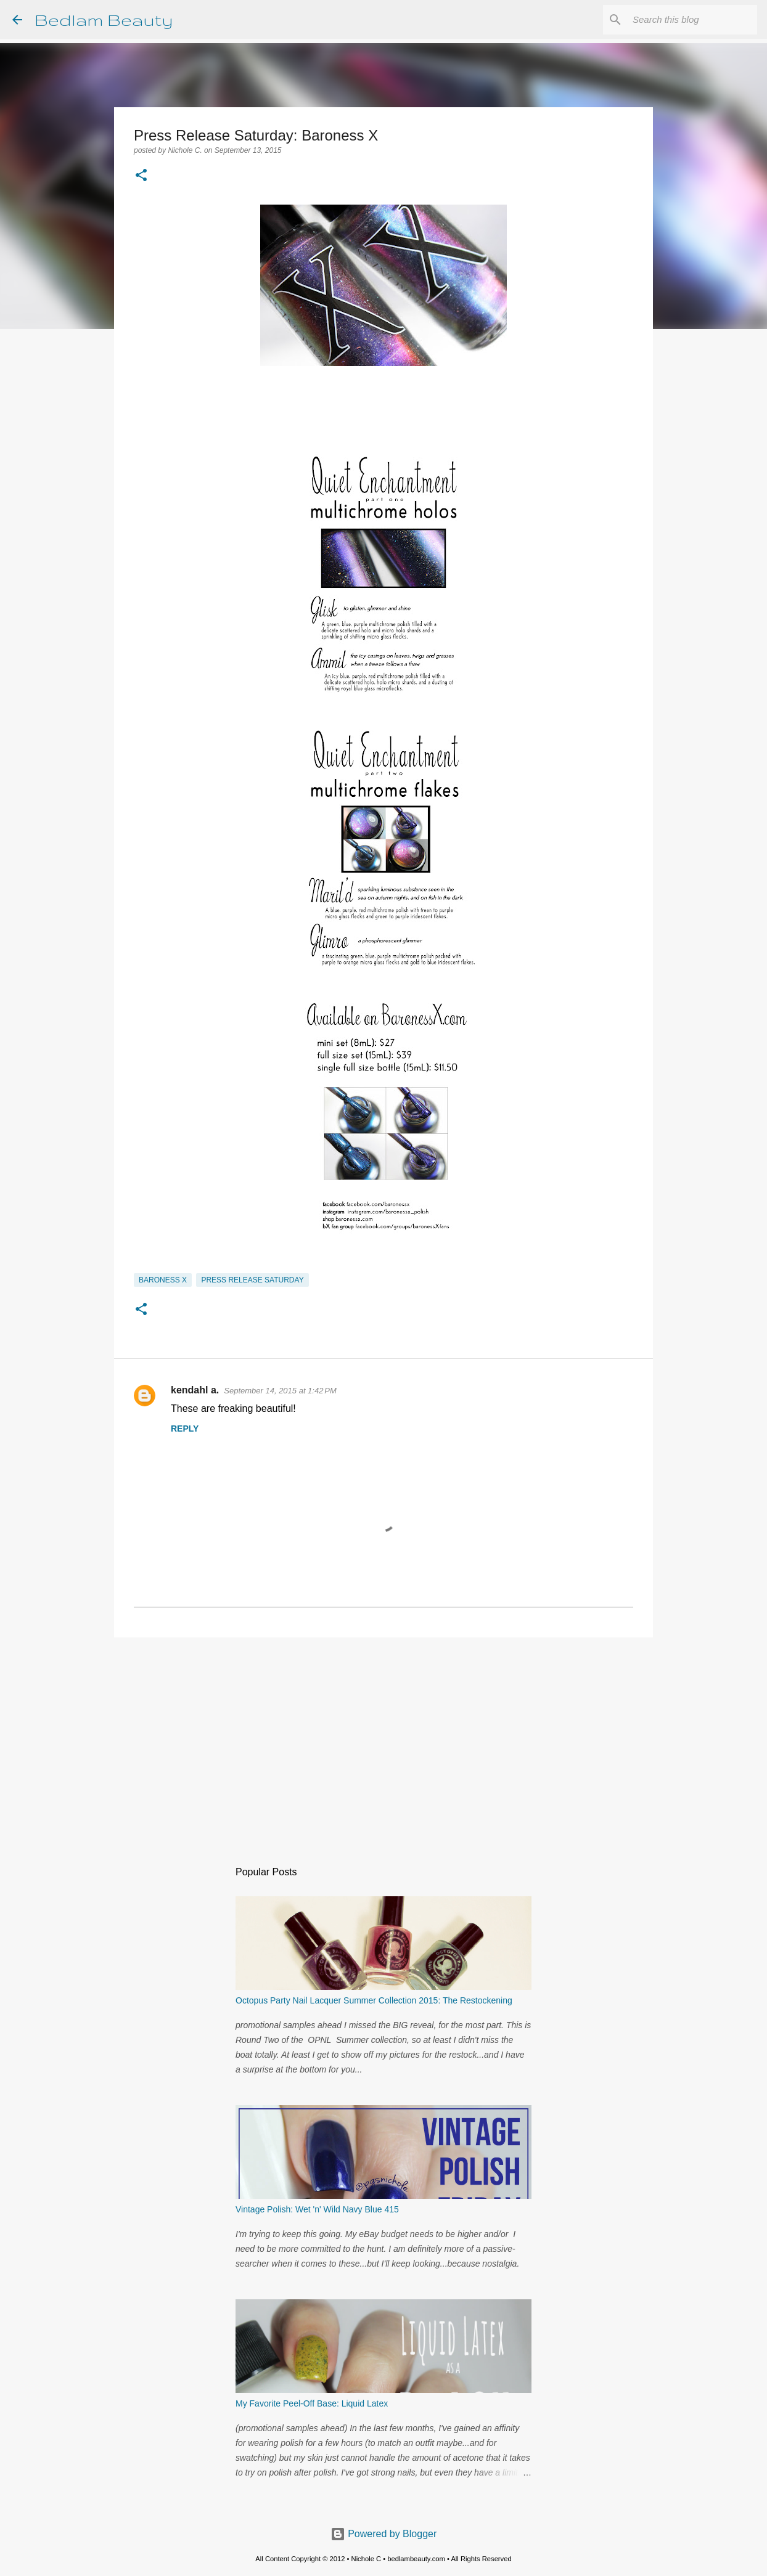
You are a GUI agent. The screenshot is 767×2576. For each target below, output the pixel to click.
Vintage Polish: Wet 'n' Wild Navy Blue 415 (317, 2209)
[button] (141, 176)
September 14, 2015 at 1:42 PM (280, 1390)
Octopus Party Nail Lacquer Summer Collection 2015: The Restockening (374, 2000)
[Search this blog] (692, 20)
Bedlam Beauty (104, 19)
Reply (185, 1428)
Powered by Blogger (383, 2534)
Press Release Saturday (252, 1280)
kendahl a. (195, 1390)
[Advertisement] (383, 1742)
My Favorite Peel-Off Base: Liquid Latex (312, 2403)
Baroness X (163, 1280)
